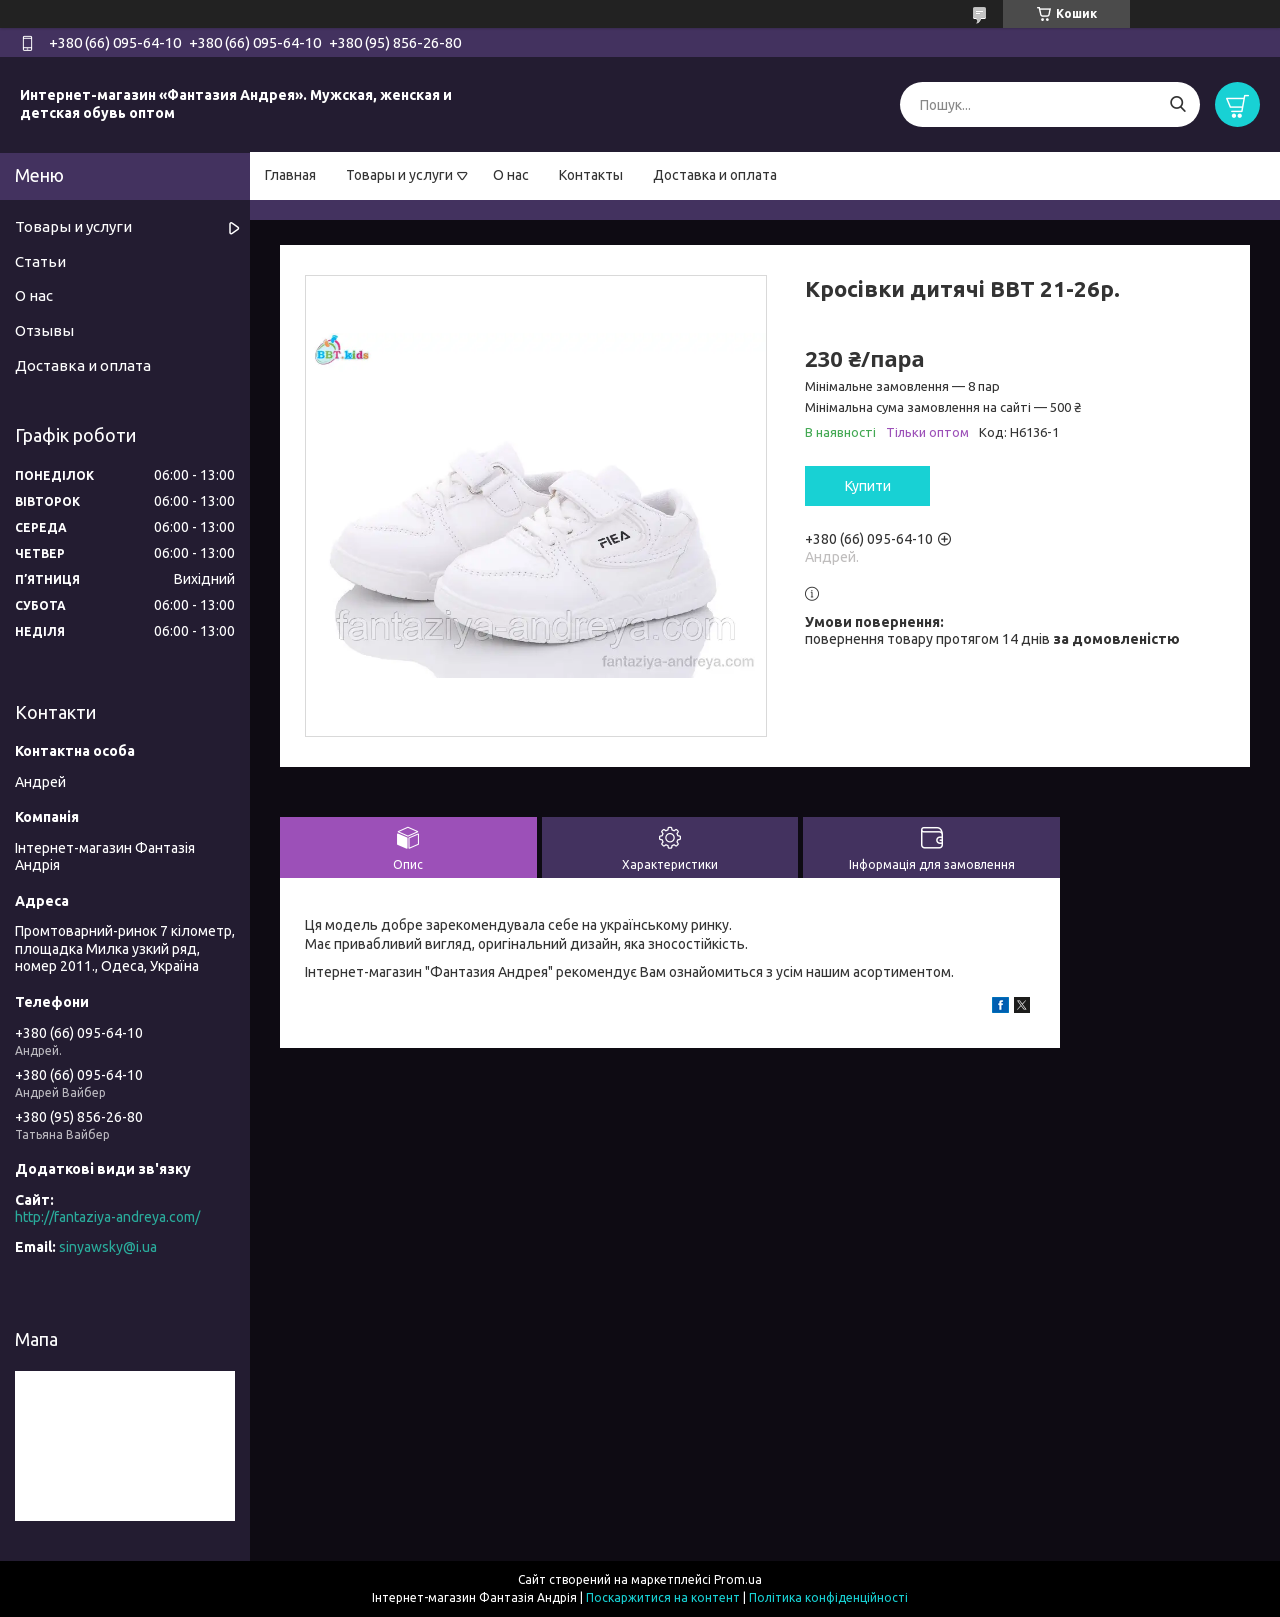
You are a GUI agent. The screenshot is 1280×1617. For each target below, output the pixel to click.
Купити (868, 486)
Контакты (591, 175)
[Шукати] (1177, 104)
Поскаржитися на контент (663, 1597)
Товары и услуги (399, 175)
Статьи (40, 261)
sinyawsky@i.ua (108, 1247)
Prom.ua (738, 1579)
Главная (290, 175)
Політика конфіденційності (828, 1597)
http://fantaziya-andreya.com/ (107, 1217)
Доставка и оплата (715, 175)
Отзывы (44, 330)
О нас (511, 175)
